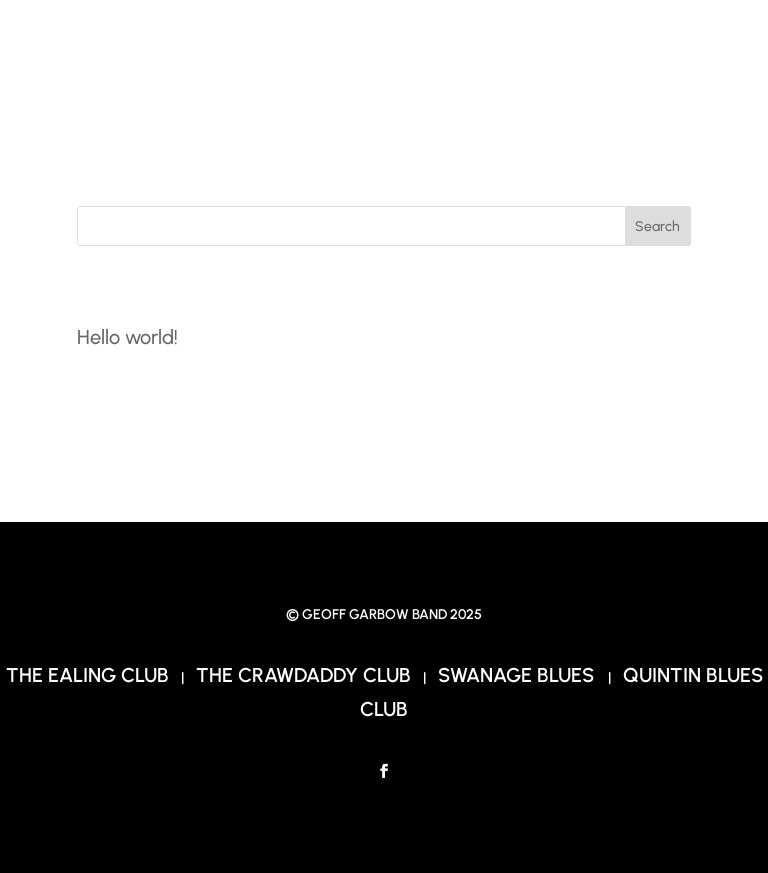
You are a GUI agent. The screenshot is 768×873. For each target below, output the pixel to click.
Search (657, 226)
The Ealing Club (87, 675)
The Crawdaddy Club (303, 675)
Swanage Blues (518, 675)
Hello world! (127, 337)
